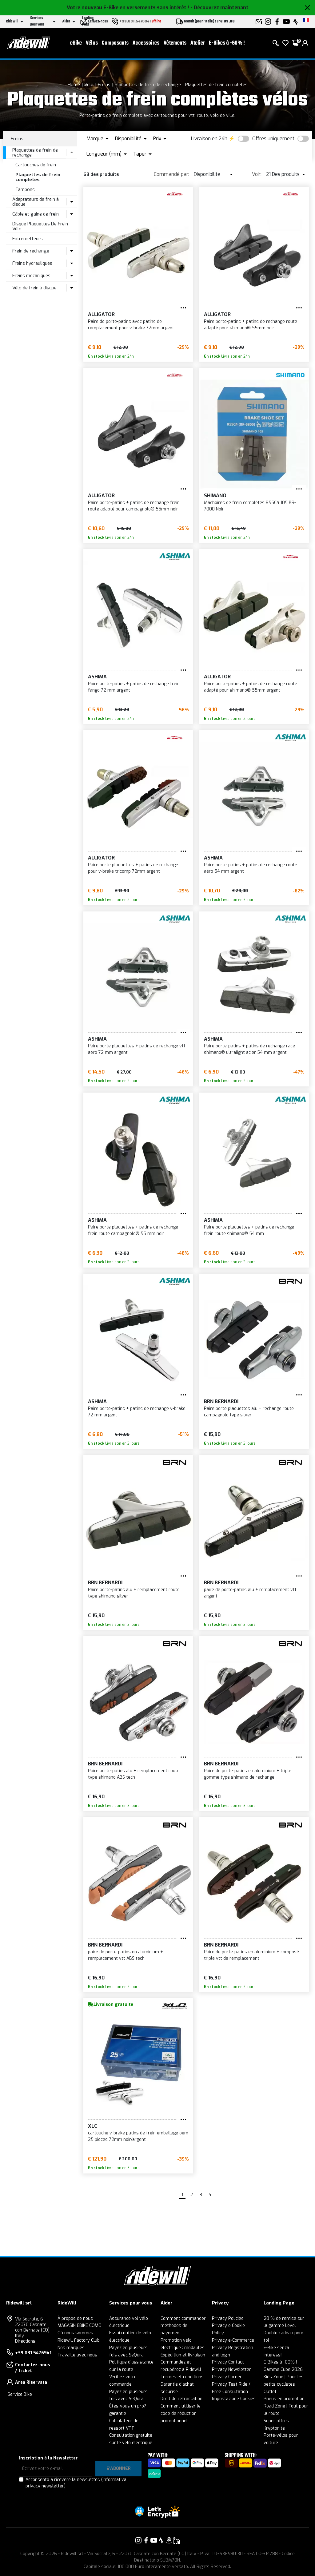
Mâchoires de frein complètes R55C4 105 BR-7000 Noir (250, 506)
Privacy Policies (228, 2318)
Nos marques (71, 2348)
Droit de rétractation (181, 2399)
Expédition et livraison (183, 2355)
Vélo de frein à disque (34, 288)
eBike (76, 43)
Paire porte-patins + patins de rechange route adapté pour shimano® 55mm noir (250, 325)
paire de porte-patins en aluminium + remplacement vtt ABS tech (125, 1955)
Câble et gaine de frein (35, 214)
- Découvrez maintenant (219, 7)
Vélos (92, 43)
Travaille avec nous (77, 2355)
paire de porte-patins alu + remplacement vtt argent (250, 1593)
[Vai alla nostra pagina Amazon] (169, 2540)
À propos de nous (75, 2318)
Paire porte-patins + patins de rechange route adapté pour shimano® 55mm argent (250, 687)
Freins (104, 84)
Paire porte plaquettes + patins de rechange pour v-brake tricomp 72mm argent (133, 868)
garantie (117, 2413)
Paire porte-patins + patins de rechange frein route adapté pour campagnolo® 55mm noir (134, 506)
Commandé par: (171, 174)
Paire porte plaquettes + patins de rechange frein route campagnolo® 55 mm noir (133, 1230)
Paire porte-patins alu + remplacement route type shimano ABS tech (134, 1774)
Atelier (197, 43)
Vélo (89, 84)
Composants (115, 43)
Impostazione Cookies (234, 2399)
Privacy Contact (228, 2362)
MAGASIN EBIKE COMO (80, 2325)
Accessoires (146, 43)
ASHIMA (97, 676)
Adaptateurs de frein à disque (35, 202)
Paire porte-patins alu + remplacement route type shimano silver (134, 1593)
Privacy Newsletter (231, 2369)
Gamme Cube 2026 (283, 2369)
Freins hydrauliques (32, 263)
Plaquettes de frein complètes (216, 84)
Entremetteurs (27, 239)
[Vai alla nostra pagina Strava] (161, 2540)
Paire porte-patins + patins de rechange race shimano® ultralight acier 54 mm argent (249, 1049)
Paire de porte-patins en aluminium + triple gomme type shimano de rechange (247, 1774)
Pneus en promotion (284, 2399)
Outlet (270, 2392)
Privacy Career (227, 2377)
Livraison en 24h (209, 138)
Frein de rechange (30, 251)
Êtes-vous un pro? (127, 2406)
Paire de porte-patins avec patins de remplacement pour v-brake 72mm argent (131, 325)
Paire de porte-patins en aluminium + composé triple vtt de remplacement (251, 1955)
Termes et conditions (182, 2377)
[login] (305, 43)
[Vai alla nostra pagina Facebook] (146, 2540)
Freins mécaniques (31, 275)
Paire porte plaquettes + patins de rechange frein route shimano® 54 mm (249, 1230)
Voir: (256, 174)
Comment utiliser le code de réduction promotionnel (181, 2413)
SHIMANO (215, 495)
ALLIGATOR (101, 314)
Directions (25, 2341)
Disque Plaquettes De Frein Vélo (40, 226)
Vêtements (175, 43)
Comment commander (183, 2318)
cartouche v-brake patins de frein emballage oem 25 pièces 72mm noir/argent (138, 2136)
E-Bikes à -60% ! (227, 43)
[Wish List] (285, 43)
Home (74, 84)
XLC (92, 2126)
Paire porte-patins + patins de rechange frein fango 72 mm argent (134, 687)
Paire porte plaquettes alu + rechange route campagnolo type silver (249, 1412)
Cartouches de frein (35, 165)
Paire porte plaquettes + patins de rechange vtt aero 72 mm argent (136, 1049)
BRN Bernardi (221, 1401)
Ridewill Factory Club (79, 2340)
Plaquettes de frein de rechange (148, 84)
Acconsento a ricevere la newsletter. (76, 2483)
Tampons (25, 189)
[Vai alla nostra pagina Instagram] (138, 2540)
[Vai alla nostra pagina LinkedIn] (176, 2540)
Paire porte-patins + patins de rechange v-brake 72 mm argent (136, 1412)
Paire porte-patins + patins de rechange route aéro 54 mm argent (250, 868)
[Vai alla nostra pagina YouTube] (154, 2540)
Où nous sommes (75, 2333)
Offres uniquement (273, 138)
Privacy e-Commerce (233, 2340)
